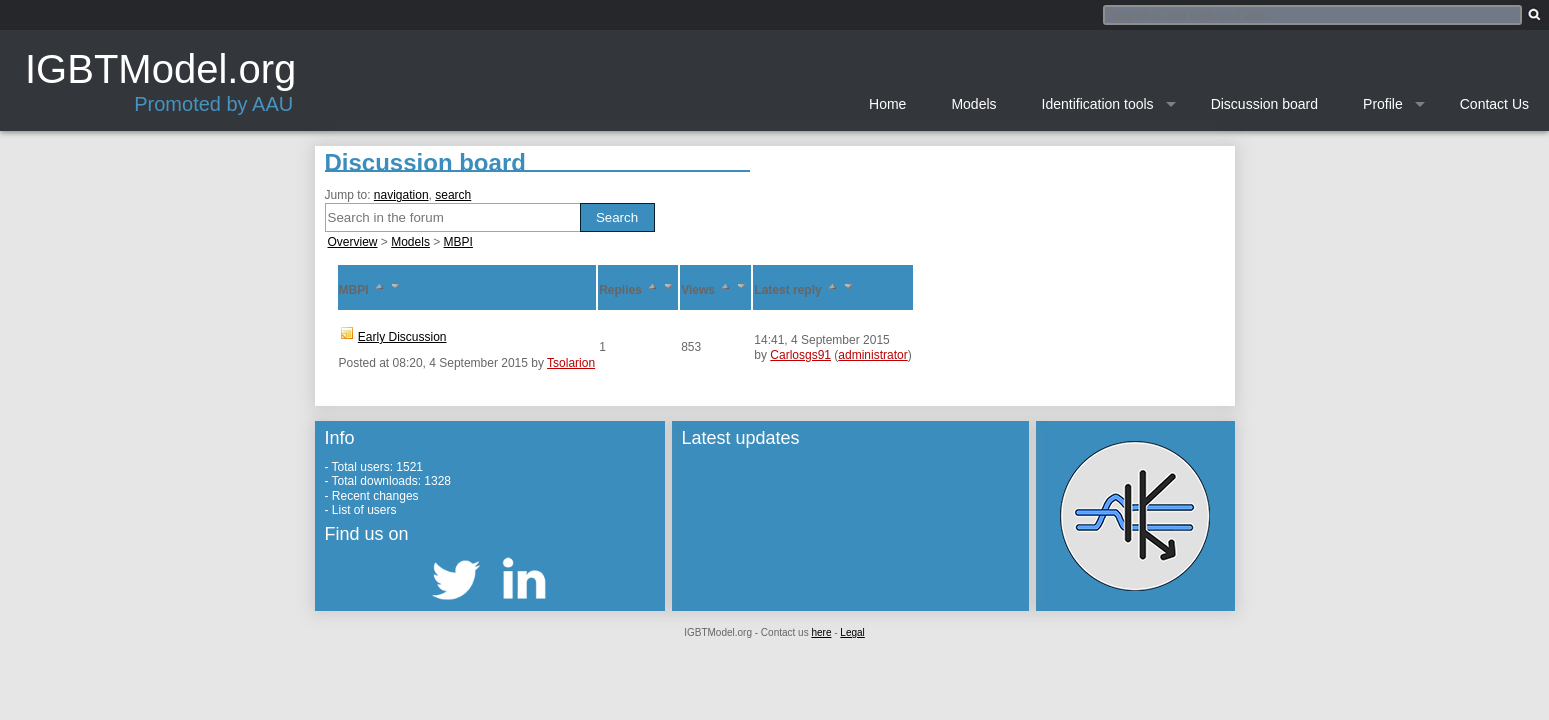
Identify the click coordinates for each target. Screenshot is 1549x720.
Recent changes (375, 496)
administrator (872, 355)
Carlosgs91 (800, 355)
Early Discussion (402, 337)
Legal (852, 632)
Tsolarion (571, 363)
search (453, 195)
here (821, 632)
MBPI (458, 242)
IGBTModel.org (160, 69)
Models (410, 242)
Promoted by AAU (213, 104)
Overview (353, 242)
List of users (364, 510)
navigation (401, 195)
